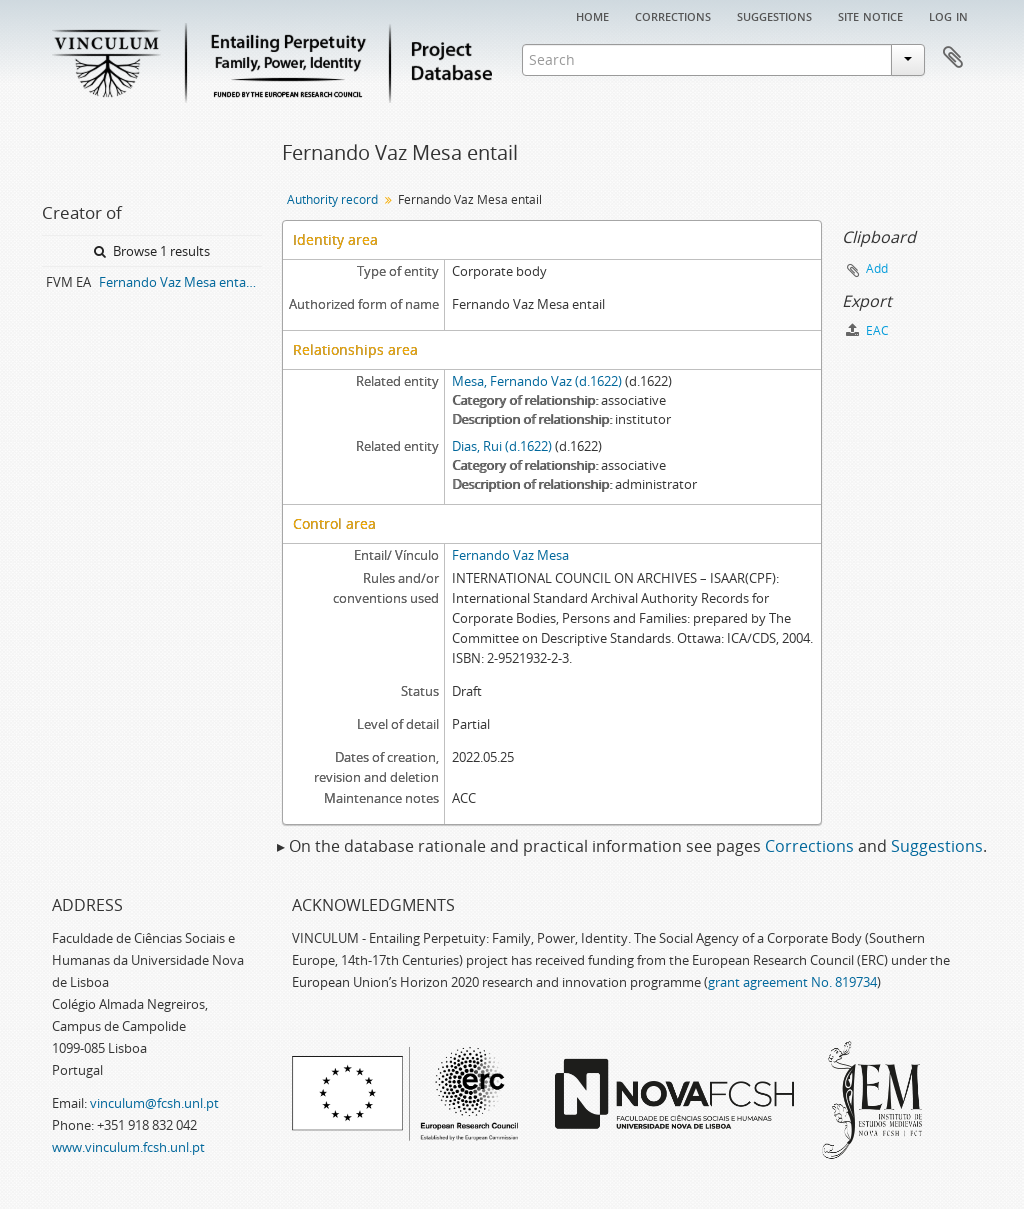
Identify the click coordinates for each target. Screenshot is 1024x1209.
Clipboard (953, 58)
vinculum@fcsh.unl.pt (154, 1103)
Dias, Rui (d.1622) (502, 446)
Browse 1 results (152, 251)
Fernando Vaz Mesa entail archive (180, 282)
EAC (867, 330)
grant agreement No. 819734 (792, 982)
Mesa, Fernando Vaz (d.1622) (537, 381)
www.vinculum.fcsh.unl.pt (128, 1147)
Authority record (332, 199)
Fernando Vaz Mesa (510, 555)
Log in (948, 15)
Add (877, 268)
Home (592, 15)
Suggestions (774, 15)
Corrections (673, 15)
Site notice (870, 15)
